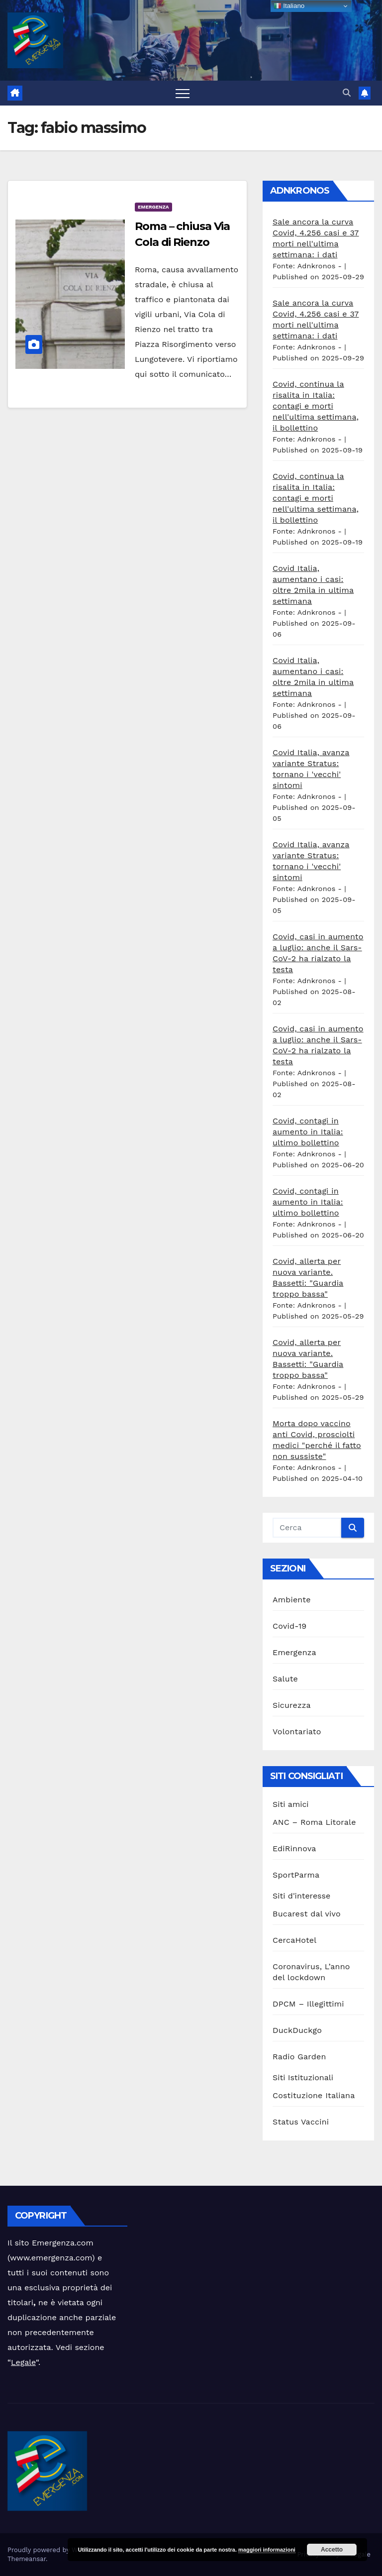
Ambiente (292, 1599)
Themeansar (26, 2559)
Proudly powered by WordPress (57, 2550)
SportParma (296, 1875)
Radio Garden (299, 2056)
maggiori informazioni (266, 2550)
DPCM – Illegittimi (308, 2004)
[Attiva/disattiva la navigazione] (182, 93)
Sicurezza (292, 1705)
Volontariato (297, 1731)
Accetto (332, 2549)
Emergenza (153, 207)
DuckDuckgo (297, 2030)
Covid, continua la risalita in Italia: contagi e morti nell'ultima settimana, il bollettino (316, 406)
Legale (23, 2362)
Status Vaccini (301, 2122)
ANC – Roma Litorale (314, 1822)
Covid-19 (289, 1626)
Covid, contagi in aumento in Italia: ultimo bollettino (308, 1131)
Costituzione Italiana (314, 2095)
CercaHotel (294, 1940)
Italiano (289, 6)
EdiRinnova (294, 1848)
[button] (347, 93)
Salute (285, 1678)
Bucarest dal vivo (307, 1913)
